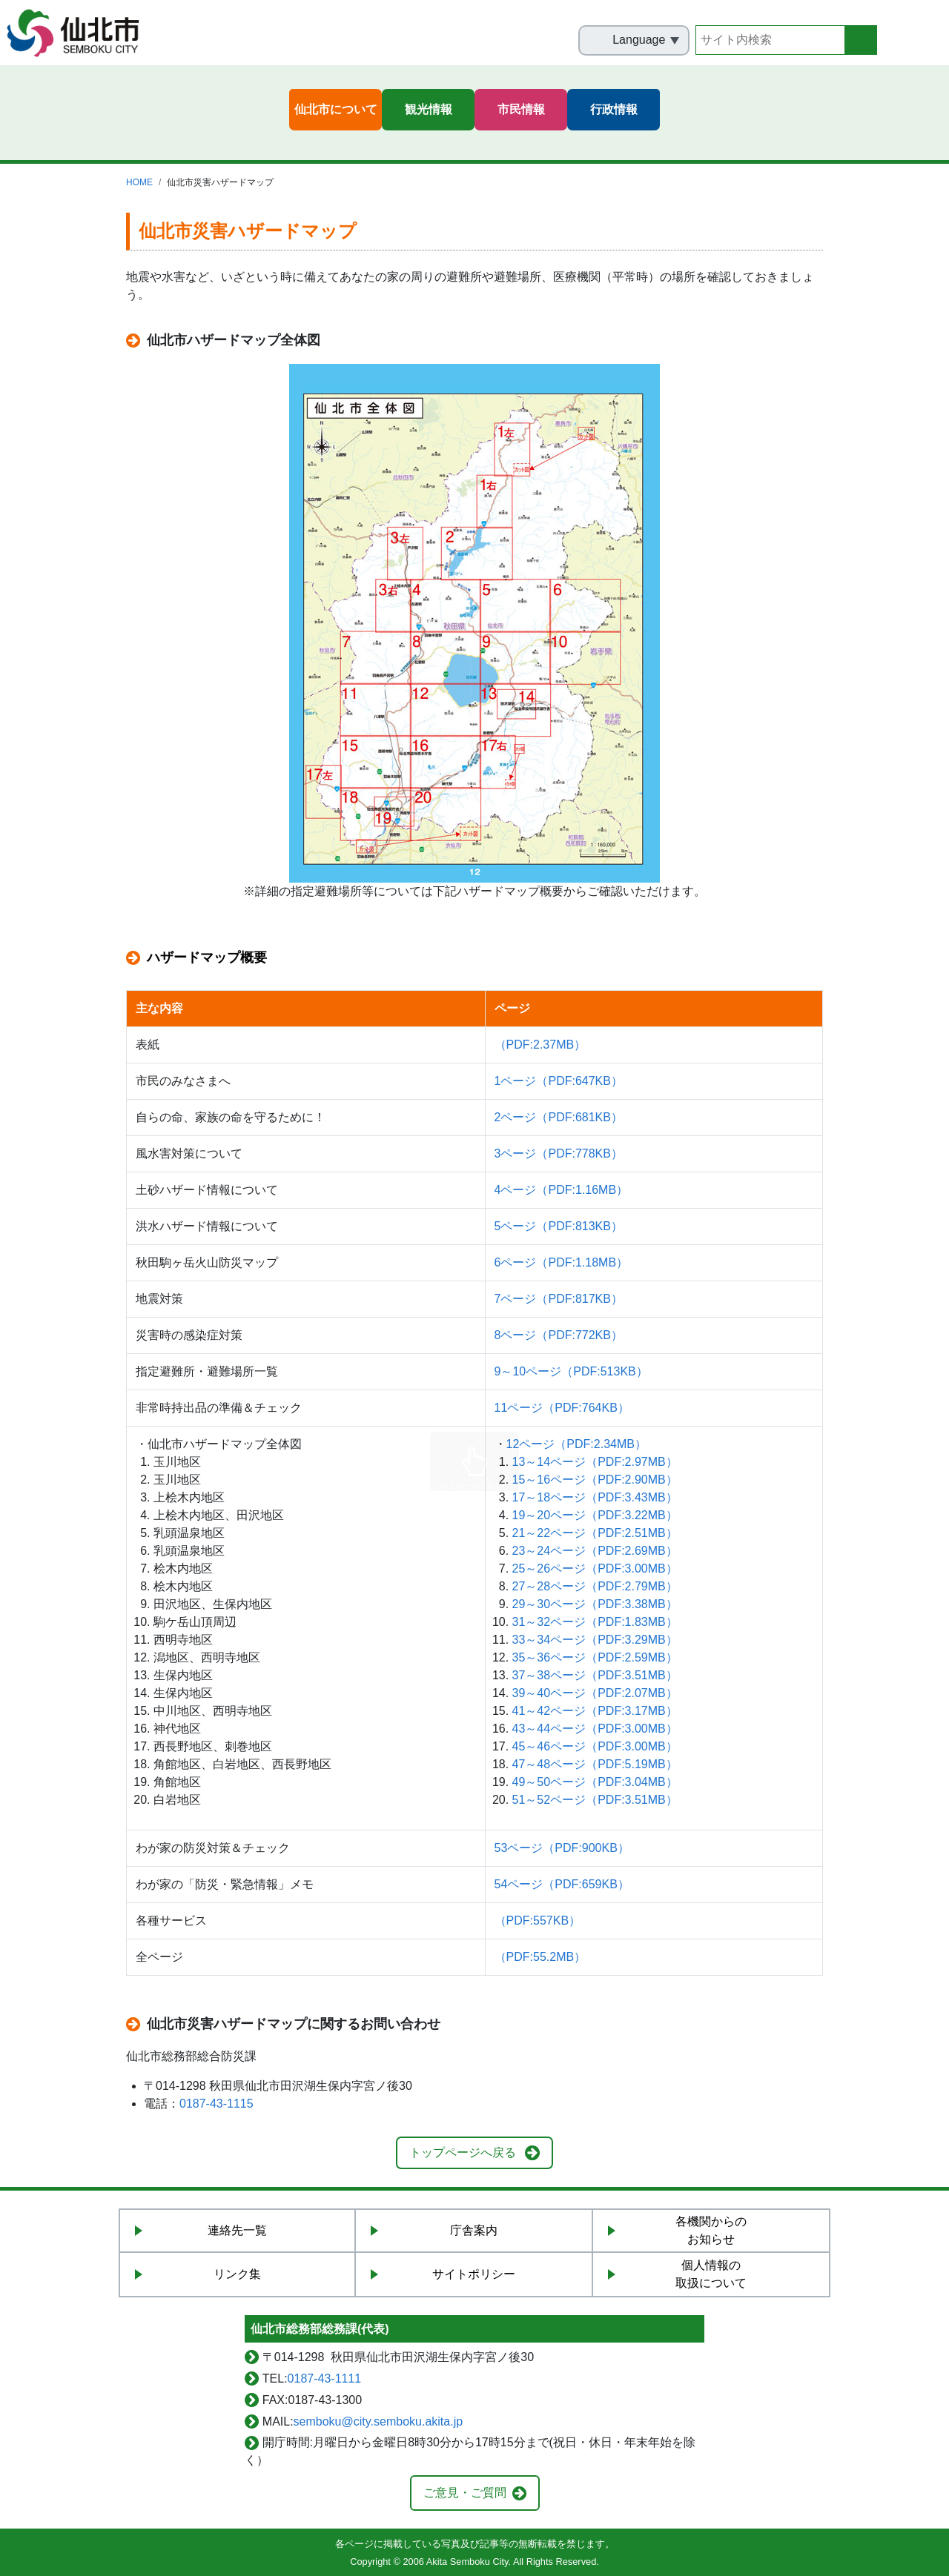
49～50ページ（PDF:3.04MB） (595, 1782)
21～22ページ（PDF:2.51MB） (595, 1533)
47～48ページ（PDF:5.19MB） (595, 1764)
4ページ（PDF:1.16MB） (561, 1190)
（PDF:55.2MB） (540, 1957)
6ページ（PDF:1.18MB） (561, 1262)
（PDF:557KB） (538, 1920)
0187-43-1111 (325, 2378)
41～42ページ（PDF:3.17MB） (595, 1710)
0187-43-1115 (216, 2103)
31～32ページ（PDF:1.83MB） (595, 1622)
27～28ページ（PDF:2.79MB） (595, 1586)
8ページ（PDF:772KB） (559, 1335)
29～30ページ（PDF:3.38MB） (595, 1604)
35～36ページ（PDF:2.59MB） (595, 1657)
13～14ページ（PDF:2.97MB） (595, 1461)
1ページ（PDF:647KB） (559, 1081)
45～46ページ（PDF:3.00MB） (595, 1746)
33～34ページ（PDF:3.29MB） (595, 1639)
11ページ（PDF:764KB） (562, 1407)
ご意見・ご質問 (464, 2492)
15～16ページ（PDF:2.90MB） (595, 1479)
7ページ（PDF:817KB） (559, 1298)
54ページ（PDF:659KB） (562, 1884)
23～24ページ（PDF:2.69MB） (595, 1550)
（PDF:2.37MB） (540, 1044)
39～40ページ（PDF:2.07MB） (595, 1693)
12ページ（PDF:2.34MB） (576, 1444)
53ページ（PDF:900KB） (562, 1848)
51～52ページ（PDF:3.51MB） (595, 1799)
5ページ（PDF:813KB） (559, 1226)
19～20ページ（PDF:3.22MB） (595, 1515)
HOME (139, 182)
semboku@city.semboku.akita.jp (378, 2421)
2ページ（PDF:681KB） (559, 1117)
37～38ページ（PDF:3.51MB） (595, 1675)
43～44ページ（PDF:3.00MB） (595, 1728)
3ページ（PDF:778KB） (559, 1153)
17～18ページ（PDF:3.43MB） (595, 1497)
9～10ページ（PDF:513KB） (571, 1371)
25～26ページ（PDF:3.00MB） (595, 1568)
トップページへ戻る (462, 2152)
